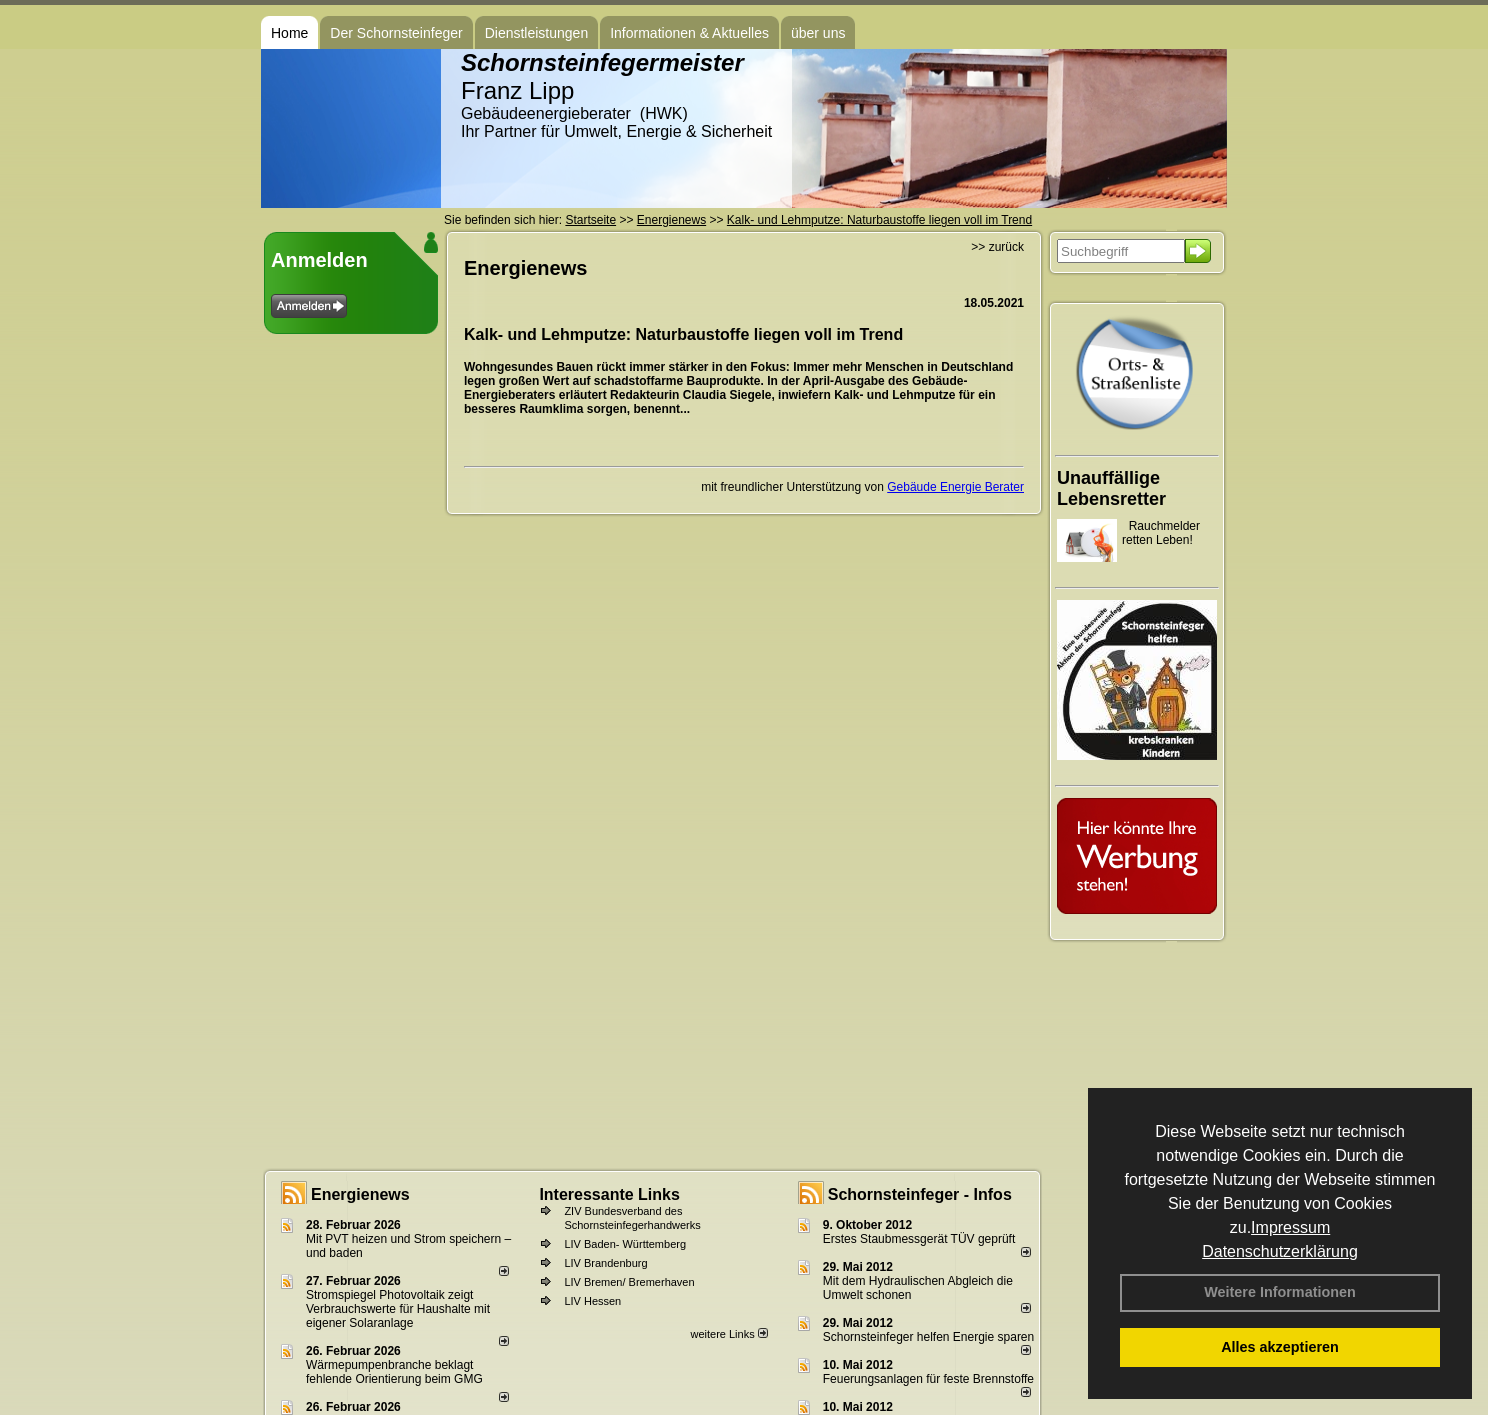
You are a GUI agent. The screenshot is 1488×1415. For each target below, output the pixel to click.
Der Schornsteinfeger (396, 33)
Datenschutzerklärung (1280, 1251)
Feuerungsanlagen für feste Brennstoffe (928, 1379)
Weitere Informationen (1280, 1292)
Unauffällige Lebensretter (1111, 488)
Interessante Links (609, 1194)
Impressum (1290, 1227)
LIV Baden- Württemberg (625, 1244)
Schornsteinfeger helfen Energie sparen (928, 1337)
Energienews (360, 1194)
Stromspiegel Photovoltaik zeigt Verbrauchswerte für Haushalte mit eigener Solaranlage (398, 1309)
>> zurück (997, 247)
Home (289, 33)
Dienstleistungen (537, 33)
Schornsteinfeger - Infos (920, 1194)
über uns (818, 33)
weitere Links (728, 1334)
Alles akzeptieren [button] (1280, 1347)
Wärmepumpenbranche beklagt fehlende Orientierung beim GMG (394, 1372)
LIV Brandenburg (605, 1263)
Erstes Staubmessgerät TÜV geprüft (919, 1239)
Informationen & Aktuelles (689, 33)
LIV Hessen (592, 1301)
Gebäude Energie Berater (955, 487)
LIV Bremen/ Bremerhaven (629, 1282)
